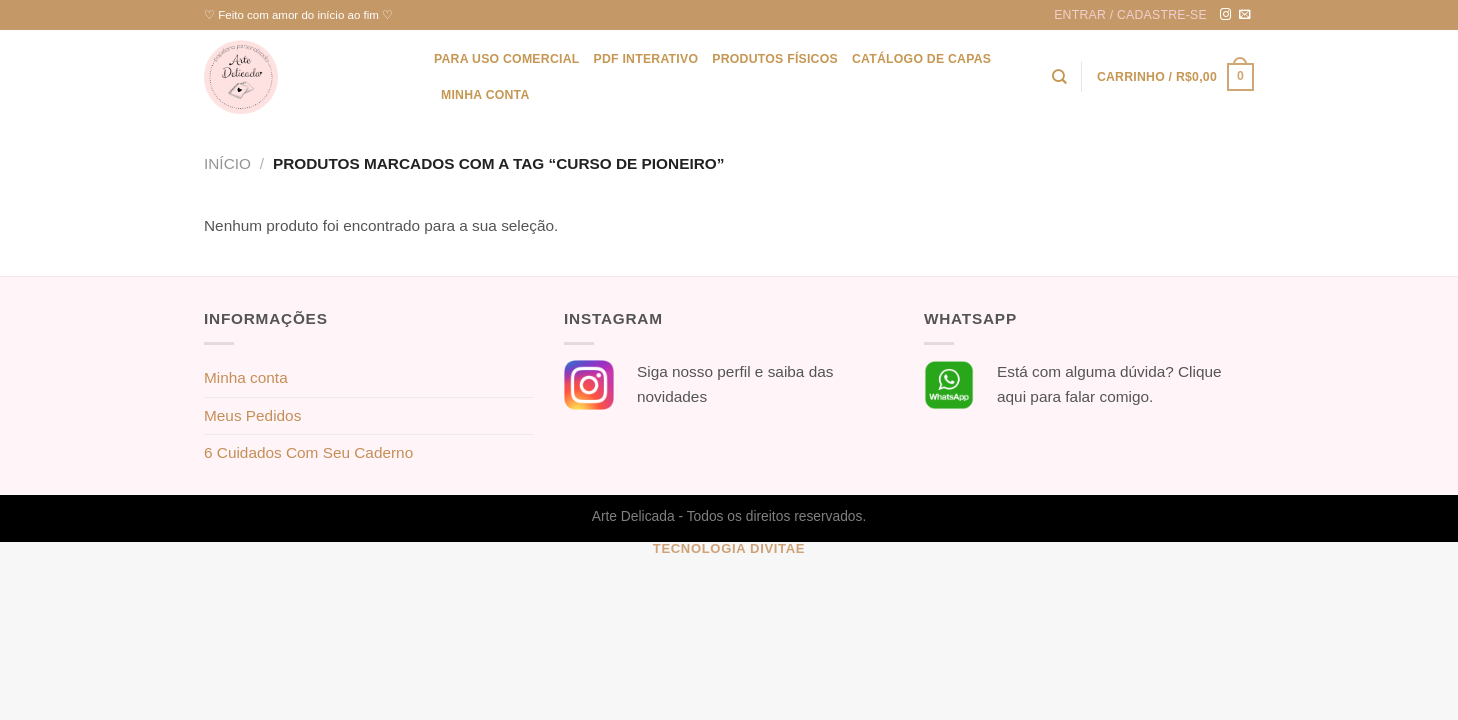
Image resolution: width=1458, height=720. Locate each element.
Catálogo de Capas (921, 59)
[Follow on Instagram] (1226, 15)
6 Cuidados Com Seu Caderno (308, 452)
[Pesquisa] (1059, 77)
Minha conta (485, 95)
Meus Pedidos (252, 415)
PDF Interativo (645, 59)
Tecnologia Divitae (729, 548)
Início (227, 163)
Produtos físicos (775, 59)
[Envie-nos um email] (1245, 15)
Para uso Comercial (506, 59)
